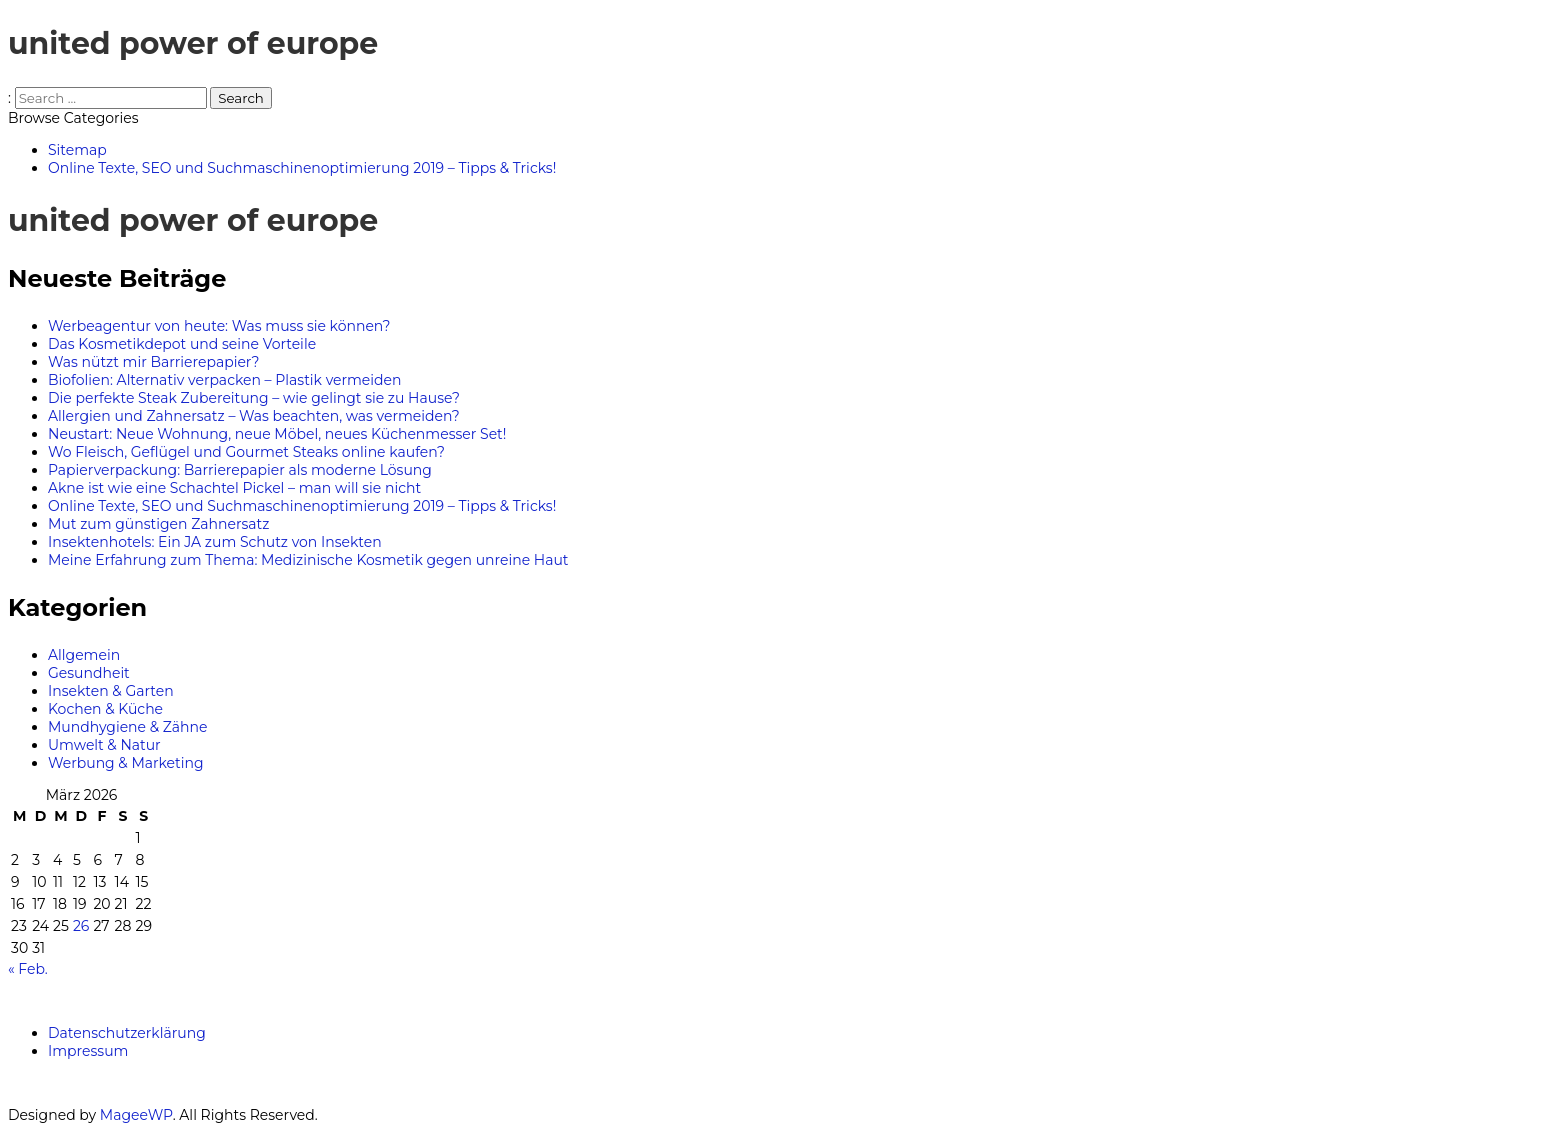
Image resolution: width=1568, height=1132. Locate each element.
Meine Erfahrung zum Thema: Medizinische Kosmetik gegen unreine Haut (308, 560)
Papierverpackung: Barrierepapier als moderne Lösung (240, 470)
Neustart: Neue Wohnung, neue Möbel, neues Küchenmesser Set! (277, 434)
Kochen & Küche (105, 709)
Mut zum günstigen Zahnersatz (158, 524)
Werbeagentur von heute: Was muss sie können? (219, 326)
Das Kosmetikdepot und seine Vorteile (182, 344)
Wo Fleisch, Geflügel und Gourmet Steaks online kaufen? (246, 452)
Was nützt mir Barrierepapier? (153, 362)
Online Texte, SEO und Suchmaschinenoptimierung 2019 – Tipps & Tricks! (302, 506)
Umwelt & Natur (104, 745)
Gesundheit (89, 673)
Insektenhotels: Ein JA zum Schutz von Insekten (215, 542)
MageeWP (136, 1115)
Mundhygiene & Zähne (128, 727)
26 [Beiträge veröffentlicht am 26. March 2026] (81, 926)
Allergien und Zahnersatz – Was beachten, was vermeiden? (254, 416)
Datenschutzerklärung (127, 1033)
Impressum (88, 1051)
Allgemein (84, 655)
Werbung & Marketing (126, 763)
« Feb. (28, 969)
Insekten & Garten (111, 691)
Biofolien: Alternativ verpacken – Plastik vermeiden (224, 380)
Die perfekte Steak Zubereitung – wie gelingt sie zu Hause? (254, 398)
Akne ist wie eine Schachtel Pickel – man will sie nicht (234, 488)
